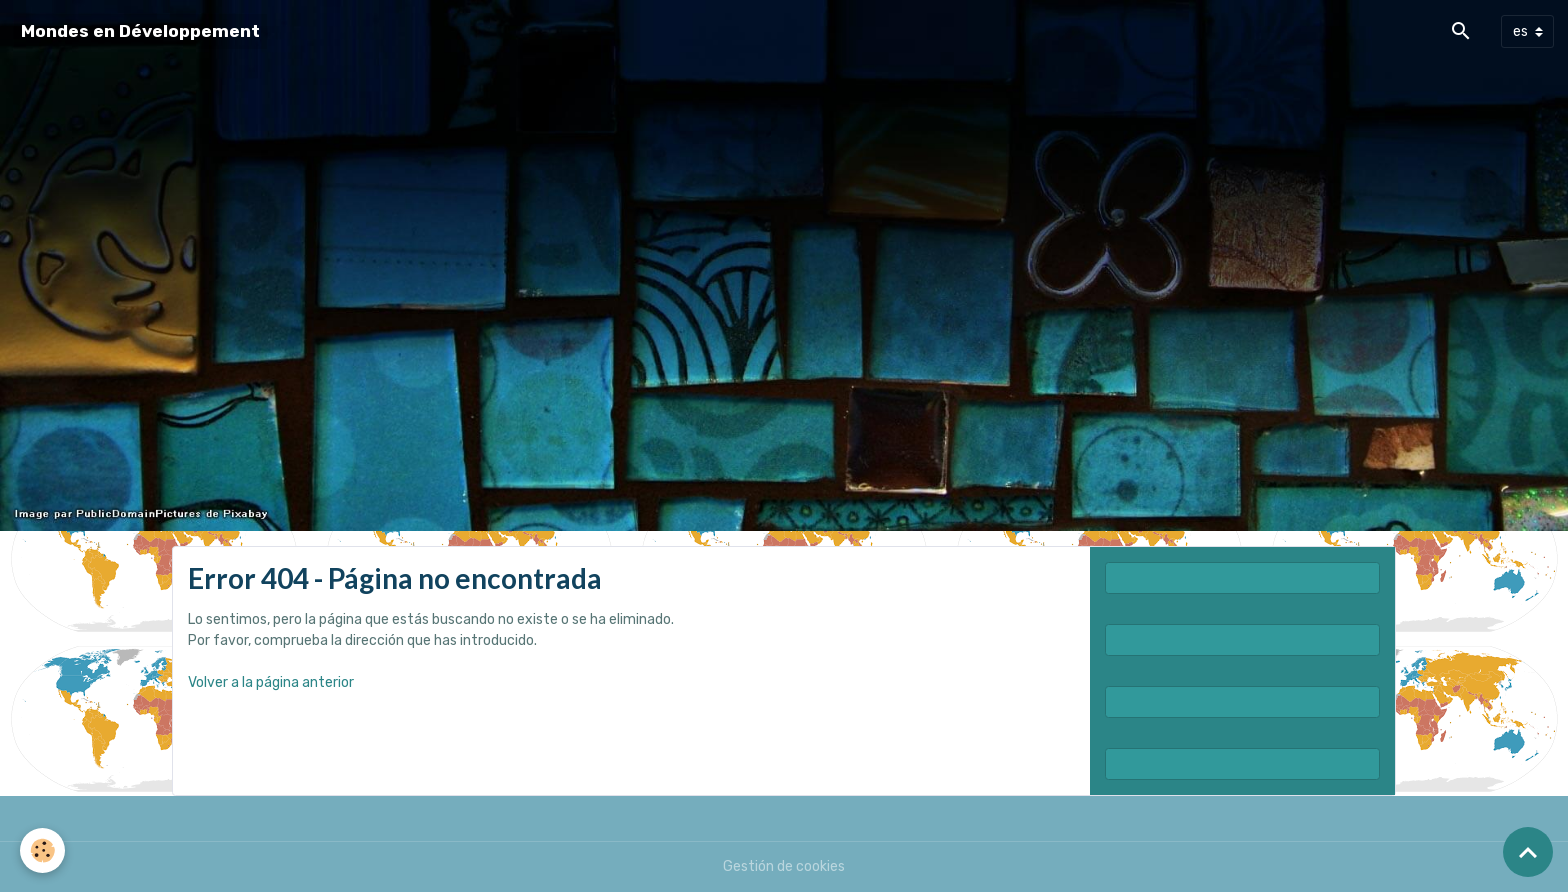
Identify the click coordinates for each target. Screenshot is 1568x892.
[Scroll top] (1528, 852)
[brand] (140, 31)
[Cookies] (42, 850)
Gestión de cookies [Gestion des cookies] (784, 866)
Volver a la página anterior (271, 682)
